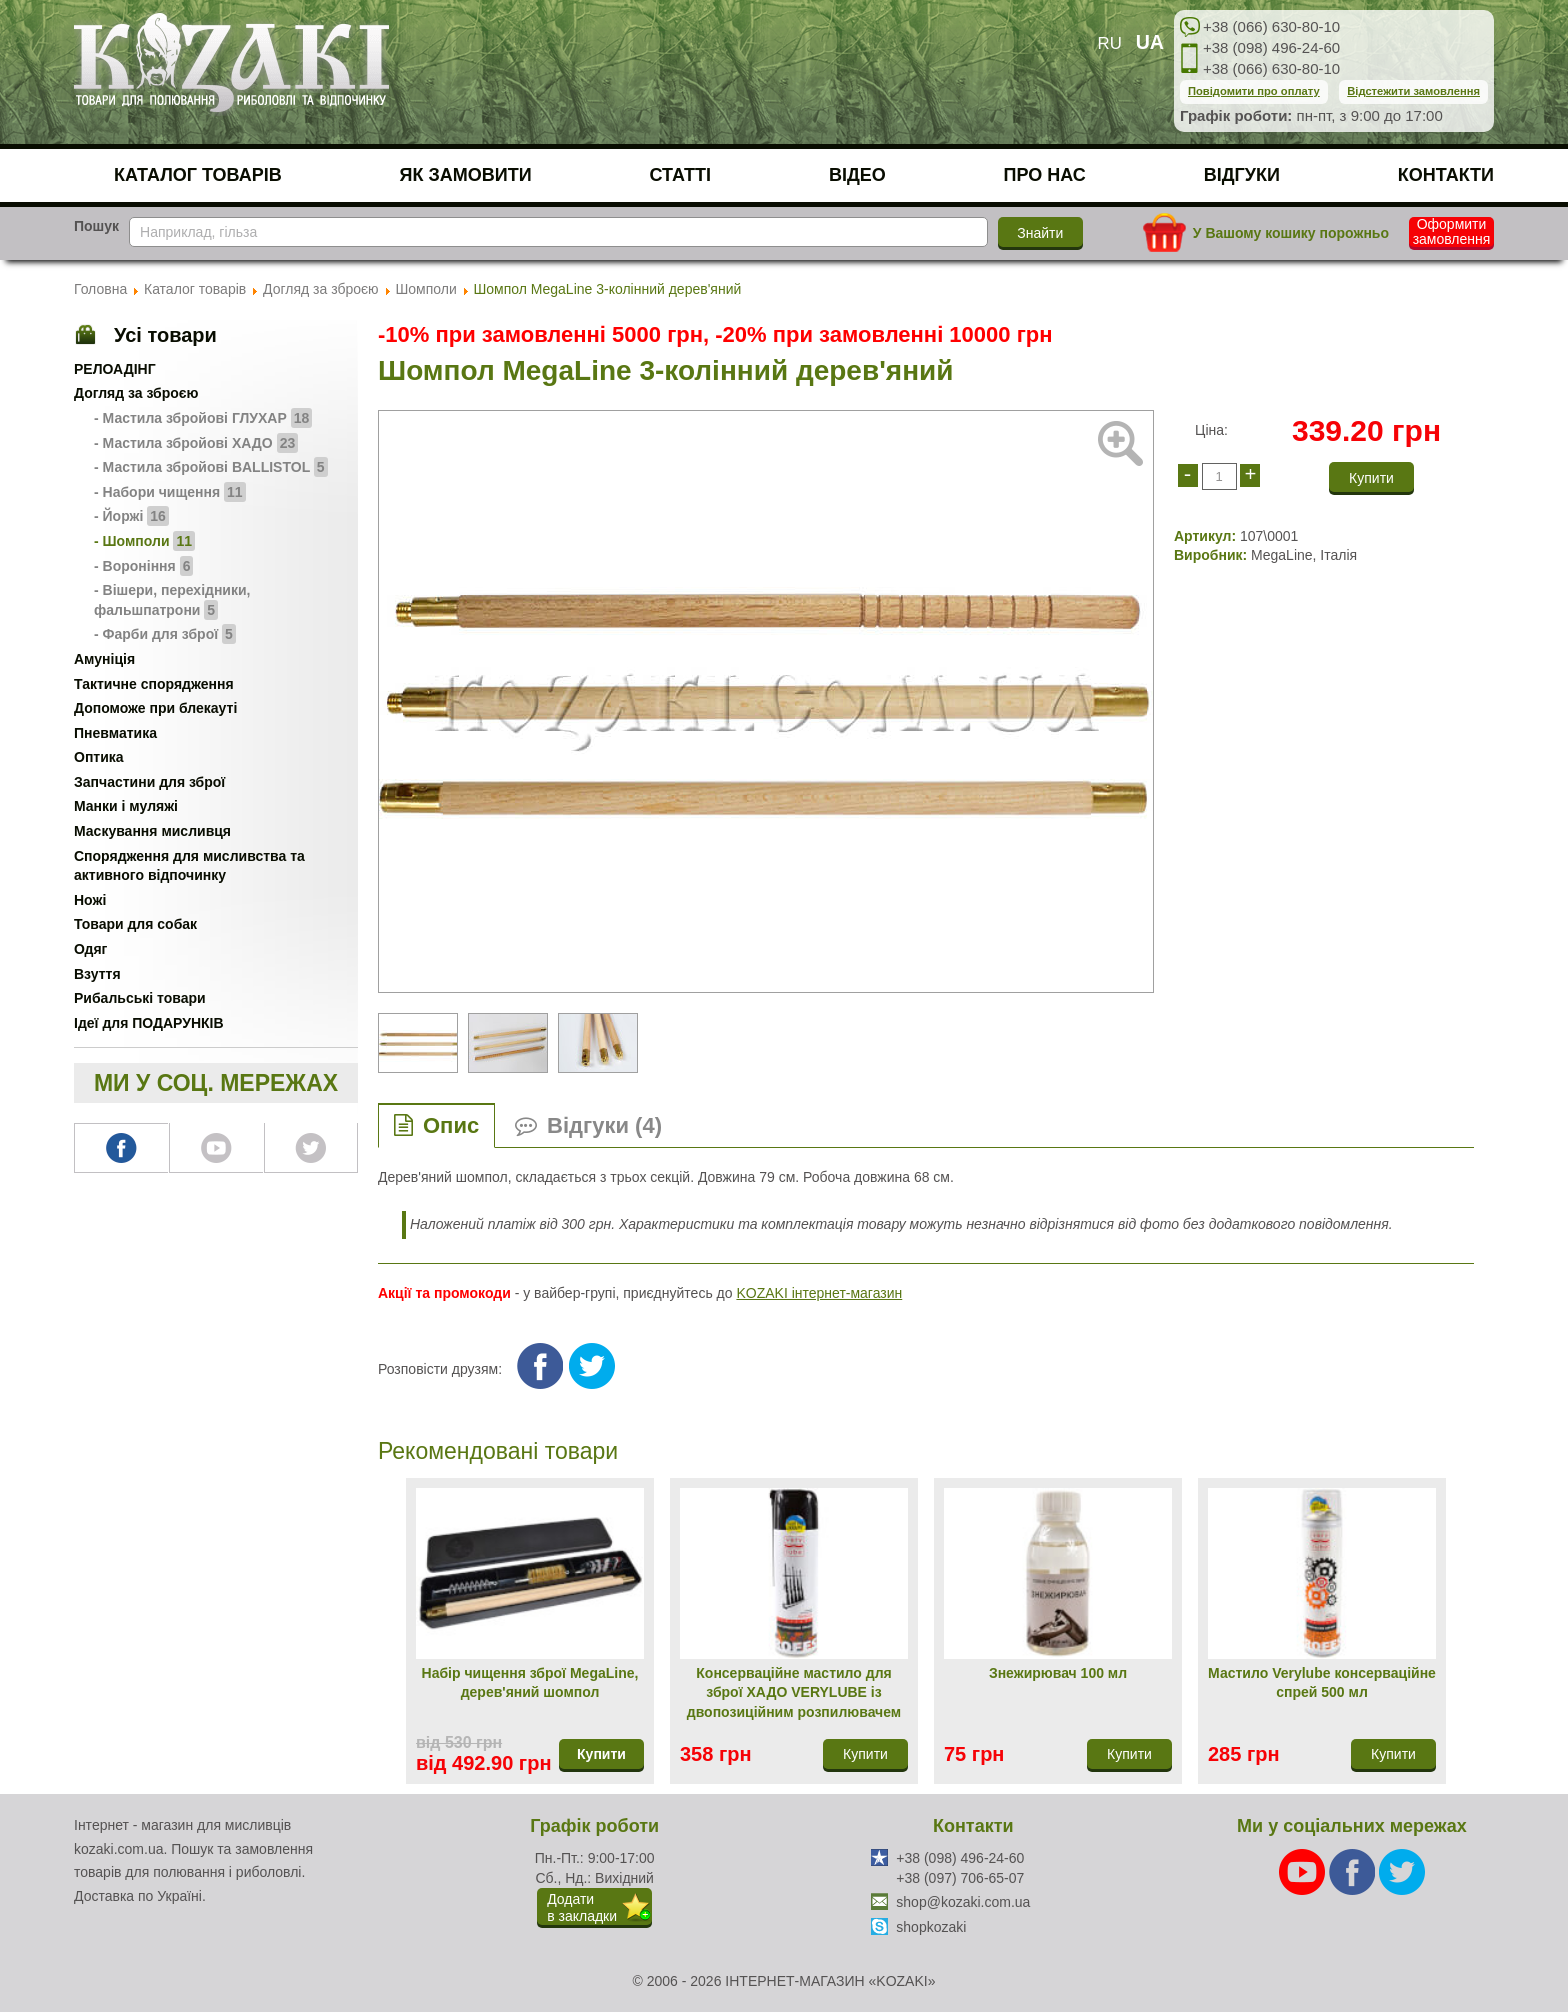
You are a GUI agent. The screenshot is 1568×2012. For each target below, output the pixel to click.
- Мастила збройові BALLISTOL (211, 467)
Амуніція (104, 659)
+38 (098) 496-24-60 (1271, 47)
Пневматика (115, 733)
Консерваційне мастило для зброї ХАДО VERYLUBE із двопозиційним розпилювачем (794, 1692)
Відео (857, 175)
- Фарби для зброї (165, 634)
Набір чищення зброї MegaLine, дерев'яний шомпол (530, 1683)
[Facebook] (1354, 1871)
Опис (451, 1125)
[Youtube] (1304, 1871)
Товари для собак (135, 924)
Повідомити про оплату (1254, 91)
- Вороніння (143, 566)
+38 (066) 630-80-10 (1271, 26)
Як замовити (466, 175)
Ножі (90, 900)
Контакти (1446, 175)
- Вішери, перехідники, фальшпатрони (172, 601)
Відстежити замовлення (1413, 91)
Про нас (1045, 175)
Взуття (97, 974)
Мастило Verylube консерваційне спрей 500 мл (1322, 1683)
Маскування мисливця (152, 831)
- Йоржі (131, 516)
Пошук (96, 226)
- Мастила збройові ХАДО (196, 443)
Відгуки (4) (604, 1125)
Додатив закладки (582, 1907)
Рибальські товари (140, 998)
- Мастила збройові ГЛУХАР (203, 418)
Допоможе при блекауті (155, 708)
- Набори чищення (170, 492)
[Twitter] (1402, 1871)
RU (1110, 43)
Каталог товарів (198, 175)
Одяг (90, 949)
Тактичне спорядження (154, 684)
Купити (601, 1754)
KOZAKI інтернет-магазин (819, 1293)
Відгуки (1242, 175)
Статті (681, 175)
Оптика (99, 757)
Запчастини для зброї (149, 782)
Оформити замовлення (1452, 232)
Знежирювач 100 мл (1058, 1673)
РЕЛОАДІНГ (115, 369)
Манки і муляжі (126, 806)
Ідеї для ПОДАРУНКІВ (149, 1023)
